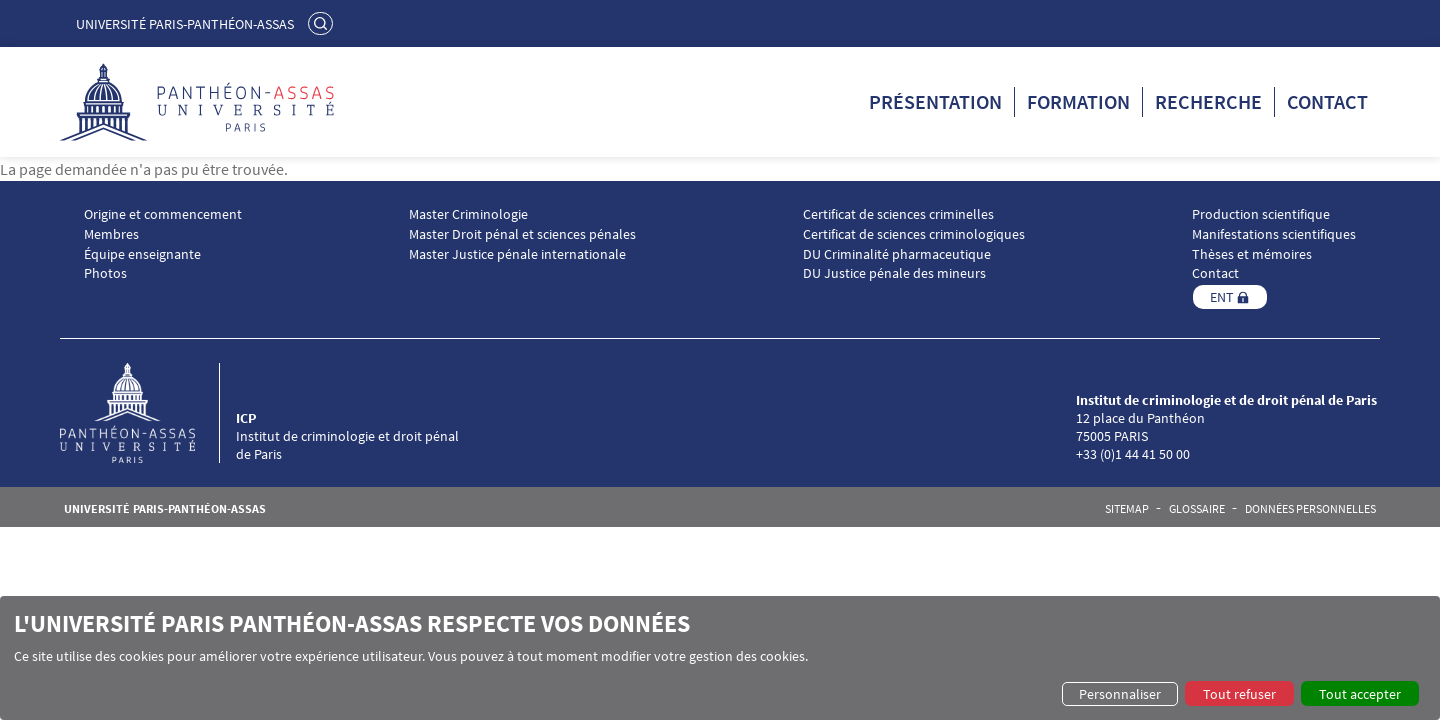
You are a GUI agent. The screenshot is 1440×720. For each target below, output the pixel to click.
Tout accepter (1360, 694)
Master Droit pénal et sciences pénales (522, 234)
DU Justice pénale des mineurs (894, 273)
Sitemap (1127, 509)
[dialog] (720, 658)
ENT (1222, 297)
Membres (111, 234)
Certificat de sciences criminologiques (914, 234)
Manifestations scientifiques (1274, 234)
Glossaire (1197, 509)
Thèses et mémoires (1252, 254)
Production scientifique (1261, 214)
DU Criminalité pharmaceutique (897, 254)
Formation (1078, 101)
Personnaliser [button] (1120, 694)
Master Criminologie (468, 214)
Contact (1327, 101)
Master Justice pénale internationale (517, 254)
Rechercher (323, 23)
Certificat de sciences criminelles (898, 214)
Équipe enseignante (142, 254)
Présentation (935, 101)
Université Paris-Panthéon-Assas (185, 24)
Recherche (1208, 101)
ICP (246, 418)
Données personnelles (1310, 509)
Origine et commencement (163, 214)
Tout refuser (1239, 694)
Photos (105, 273)
